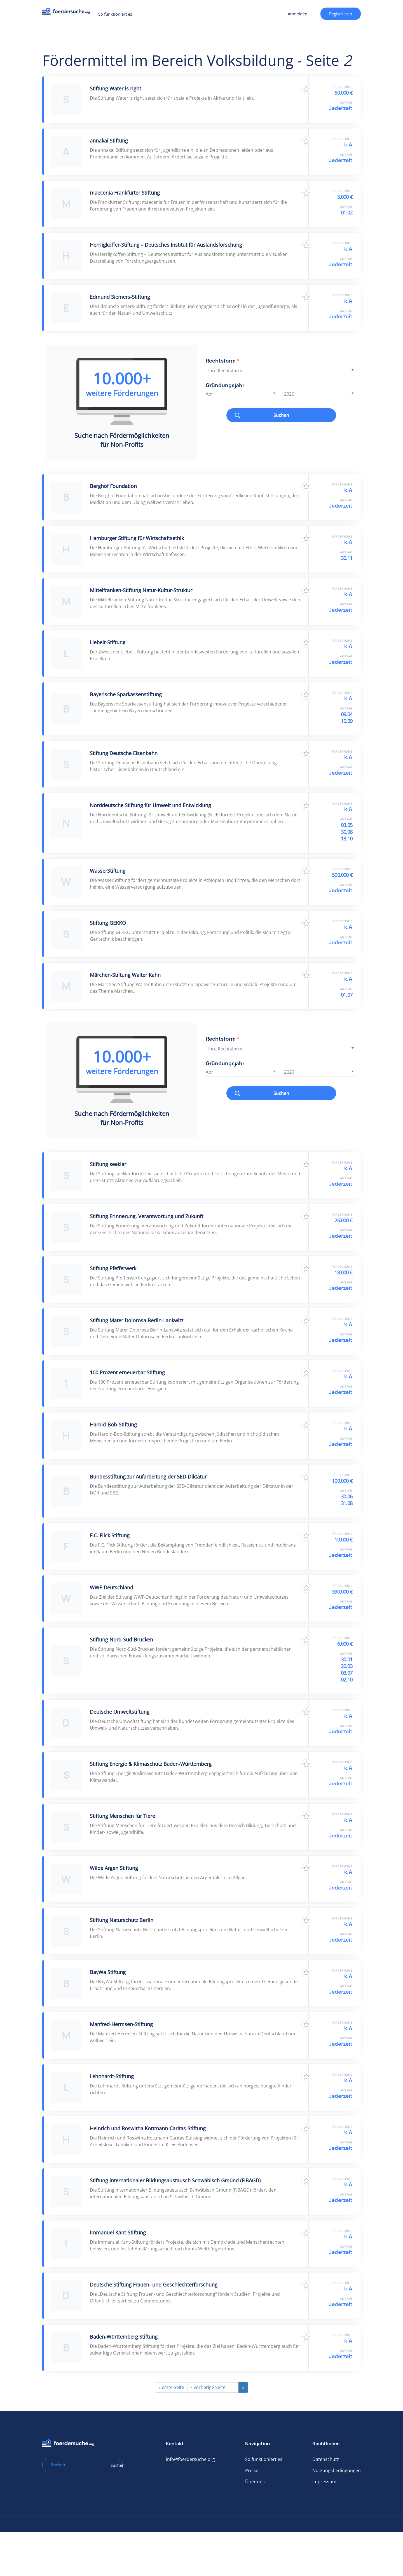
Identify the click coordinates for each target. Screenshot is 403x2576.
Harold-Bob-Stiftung (113, 1424)
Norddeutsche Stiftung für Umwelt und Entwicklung (150, 805)
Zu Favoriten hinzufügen (306, 89)
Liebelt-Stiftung (107, 642)
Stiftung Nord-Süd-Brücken (121, 1639)
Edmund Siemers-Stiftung (120, 296)
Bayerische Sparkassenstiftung (126, 694)
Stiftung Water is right (115, 88)
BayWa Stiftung (108, 1972)
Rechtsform (223, 360)
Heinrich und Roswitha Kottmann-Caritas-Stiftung (148, 2128)
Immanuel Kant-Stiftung (118, 2232)
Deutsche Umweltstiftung (119, 1711)
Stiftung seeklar (108, 1164)
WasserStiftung (107, 870)
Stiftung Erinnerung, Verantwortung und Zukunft (146, 1216)
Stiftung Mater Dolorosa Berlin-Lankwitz (136, 1320)
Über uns (255, 2482)
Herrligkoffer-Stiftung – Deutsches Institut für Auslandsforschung (166, 244)
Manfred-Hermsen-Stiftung (121, 2024)
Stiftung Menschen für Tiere (122, 1816)
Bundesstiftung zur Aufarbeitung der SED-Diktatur (148, 1476)
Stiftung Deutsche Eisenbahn (124, 753)
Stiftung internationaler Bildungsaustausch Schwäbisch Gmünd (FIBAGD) (175, 2180)
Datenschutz (325, 2459)
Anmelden (297, 14)
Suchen (281, 415)
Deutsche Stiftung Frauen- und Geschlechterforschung (153, 2284)
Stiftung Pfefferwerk (113, 1268)
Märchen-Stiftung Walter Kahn (125, 974)
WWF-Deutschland (111, 1587)
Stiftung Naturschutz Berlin (121, 1920)
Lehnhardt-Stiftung (112, 2076)
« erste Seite (171, 2387)
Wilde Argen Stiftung (114, 1868)
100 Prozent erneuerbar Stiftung (127, 1372)
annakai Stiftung (109, 140)
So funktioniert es (115, 14)
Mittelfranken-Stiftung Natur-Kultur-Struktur (141, 590)
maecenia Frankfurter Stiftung (125, 192)
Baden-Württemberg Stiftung (124, 2336)
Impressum (324, 2482)
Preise (251, 2470)
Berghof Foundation (113, 486)
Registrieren (340, 14)
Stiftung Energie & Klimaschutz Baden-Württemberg (151, 1763)
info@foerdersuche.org (190, 2459)
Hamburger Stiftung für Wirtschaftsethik (137, 538)
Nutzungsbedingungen (336, 2470)
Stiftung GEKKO (108, 922)
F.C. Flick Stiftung (110, 1535)
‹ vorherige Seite (208, 2387)
